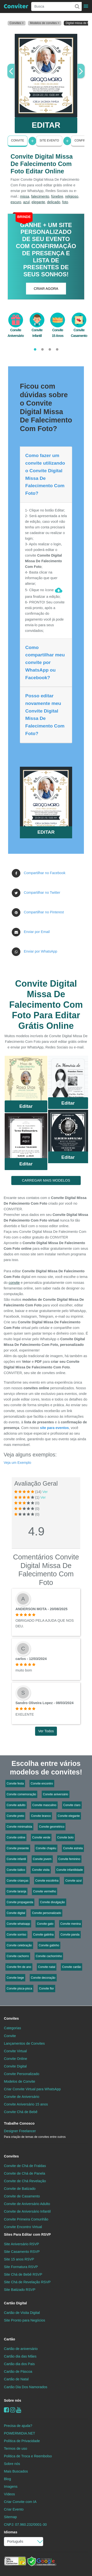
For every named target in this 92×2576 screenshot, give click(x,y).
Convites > (17, 23)
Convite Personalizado (21, 2074)
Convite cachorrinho (49, 1956)
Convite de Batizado (20, 2189)
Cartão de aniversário (21, 2349)
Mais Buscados (16, 2471)
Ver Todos (46, 1731)
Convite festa (15, 1783)
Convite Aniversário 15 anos (26, 2104)
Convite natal (46, 1967)
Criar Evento (14, 2509)
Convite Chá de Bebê (21, 2112)
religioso (71, 196)
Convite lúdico (16, 1870)
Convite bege (15, 1977)
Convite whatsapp (18, 1924)
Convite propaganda (20, 1902)
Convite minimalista (19, 1826)
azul (26, 202)
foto (65, 202)
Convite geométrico (51, 1826)
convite (14, 1283)
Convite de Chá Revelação (25, 2181)
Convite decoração (43, 1977)
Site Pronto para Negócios (24, 2320)
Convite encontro (42, 1783)
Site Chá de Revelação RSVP (27, 2282)
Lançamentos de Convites (24, 2043)
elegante (38, 202)
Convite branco (41, 1816)
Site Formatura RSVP (21, 2267)
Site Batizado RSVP (19, 2290)
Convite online (16, 1837)
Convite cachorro (18, 1956)
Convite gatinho (49, 1945)
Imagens (10, 2486)
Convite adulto (16, 1805)
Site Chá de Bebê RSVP (23, 2274)
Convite (17, 140)
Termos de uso (15, 2448)
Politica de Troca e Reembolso (28, 2456)
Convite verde (41, 1837)
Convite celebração (19, 1945)
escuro (16, 202)
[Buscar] (77, 6)
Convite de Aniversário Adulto (27, 2204)
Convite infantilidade (69, 1870)
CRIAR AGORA (46, 289)
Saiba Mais (26, 1080)
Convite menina (70, 1924)
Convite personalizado (46, 1913)
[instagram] (12, 2410)
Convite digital (16, 1913)
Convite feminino (69, 1859)
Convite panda (69, 1934)
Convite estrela (73, 1848)
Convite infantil (16, 1859)
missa (24, 196)
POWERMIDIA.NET (19, 2433)
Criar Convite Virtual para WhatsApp (32, 2089)
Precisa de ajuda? (18, 2426)
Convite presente (18, 1848)
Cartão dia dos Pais (19, 2364)
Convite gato (45, 1924)
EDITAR (46, 125)
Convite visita (40, 1870)
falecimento (40, 196)
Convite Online (15, 2059)
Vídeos (9, 2494)
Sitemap (10, 2517)
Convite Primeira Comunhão (26, 2219)
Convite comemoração (21, 1794)
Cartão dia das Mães (20, 2356)
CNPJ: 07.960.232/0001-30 (25, 2524)
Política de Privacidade (22, 2441)
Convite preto (15, 1816)
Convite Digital (15, 2066)
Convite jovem (42, 1859)
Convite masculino (44, 1805)
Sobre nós (12, 2400)
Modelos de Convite (19, 2081)
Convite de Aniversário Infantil (27, 2211)
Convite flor (46, 1988)
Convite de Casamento (22, 2196)
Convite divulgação (52, 1902)
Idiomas (10, 2532)
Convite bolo (65, 1837)
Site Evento (49, 140)
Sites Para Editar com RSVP (27, 2234)
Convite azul (73, 1880)
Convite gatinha (43, 1934)
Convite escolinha (47, 1880)
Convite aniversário (55, 1794)
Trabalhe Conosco (19, 2123)
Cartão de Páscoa (18, 2371)
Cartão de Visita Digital (22, 2313)
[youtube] (18, 2410)
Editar (26, 1106)
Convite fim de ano (19, 1967)
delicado (53, 202)
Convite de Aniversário (21, 2097)
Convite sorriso (16, 1934)
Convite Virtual (15, 2051)
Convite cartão (71, 1967)
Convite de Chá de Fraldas (25, 2166)
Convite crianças (17, 1880)
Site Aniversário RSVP (21, 2244)
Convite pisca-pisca (19, 1988)
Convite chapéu (46, 1848)
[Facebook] (6, 2410)
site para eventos (54, 1428)
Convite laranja (16, 1891)
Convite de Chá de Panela (24, 2173)
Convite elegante (69, 1816)
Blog (7, 2479)
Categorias (12, 2028)
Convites (11, 2018)
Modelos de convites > (44, 23)
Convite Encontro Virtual (23, 2227)
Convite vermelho (44, 1891)
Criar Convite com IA (20, 2502)
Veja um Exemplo (17, 1463)
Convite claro (71, 1805)
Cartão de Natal (16, 2379)
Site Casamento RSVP (22, 2252)
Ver (45, 1492)
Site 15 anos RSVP (19, 2259)
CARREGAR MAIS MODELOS (46, 1180)
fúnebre (57, 196)
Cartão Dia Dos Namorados (25, 2387)
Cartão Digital (15, 2303)
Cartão (9, 2339)
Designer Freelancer (35, 2134)
